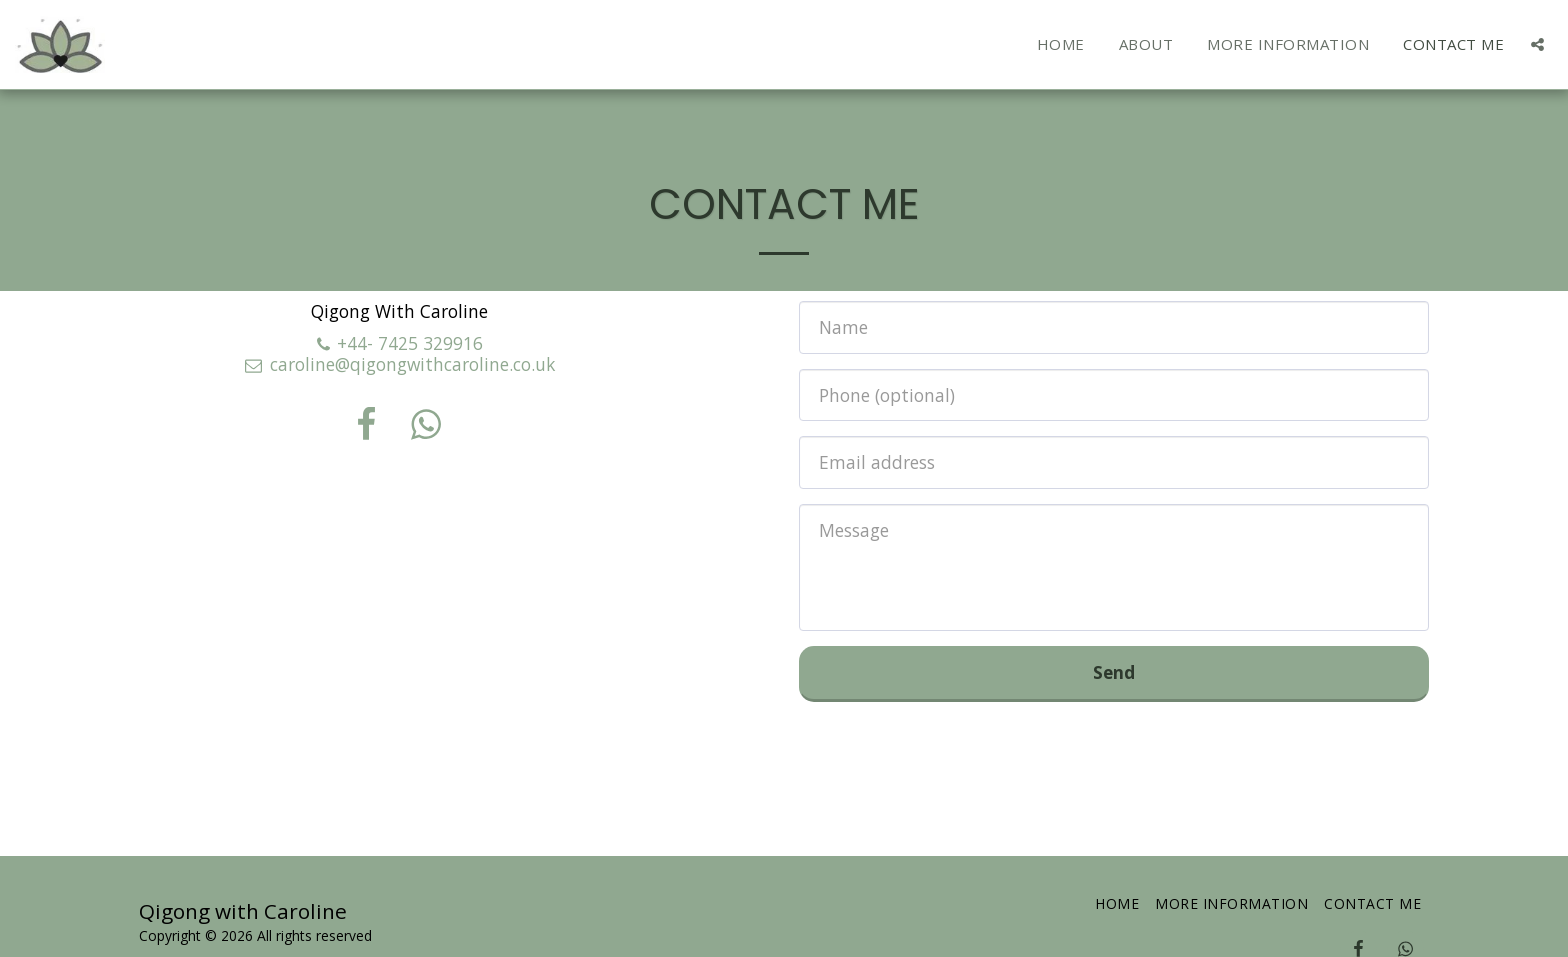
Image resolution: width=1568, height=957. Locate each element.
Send (1114, 672)
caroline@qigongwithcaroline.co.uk (399, 364)
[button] (1537, 44)
